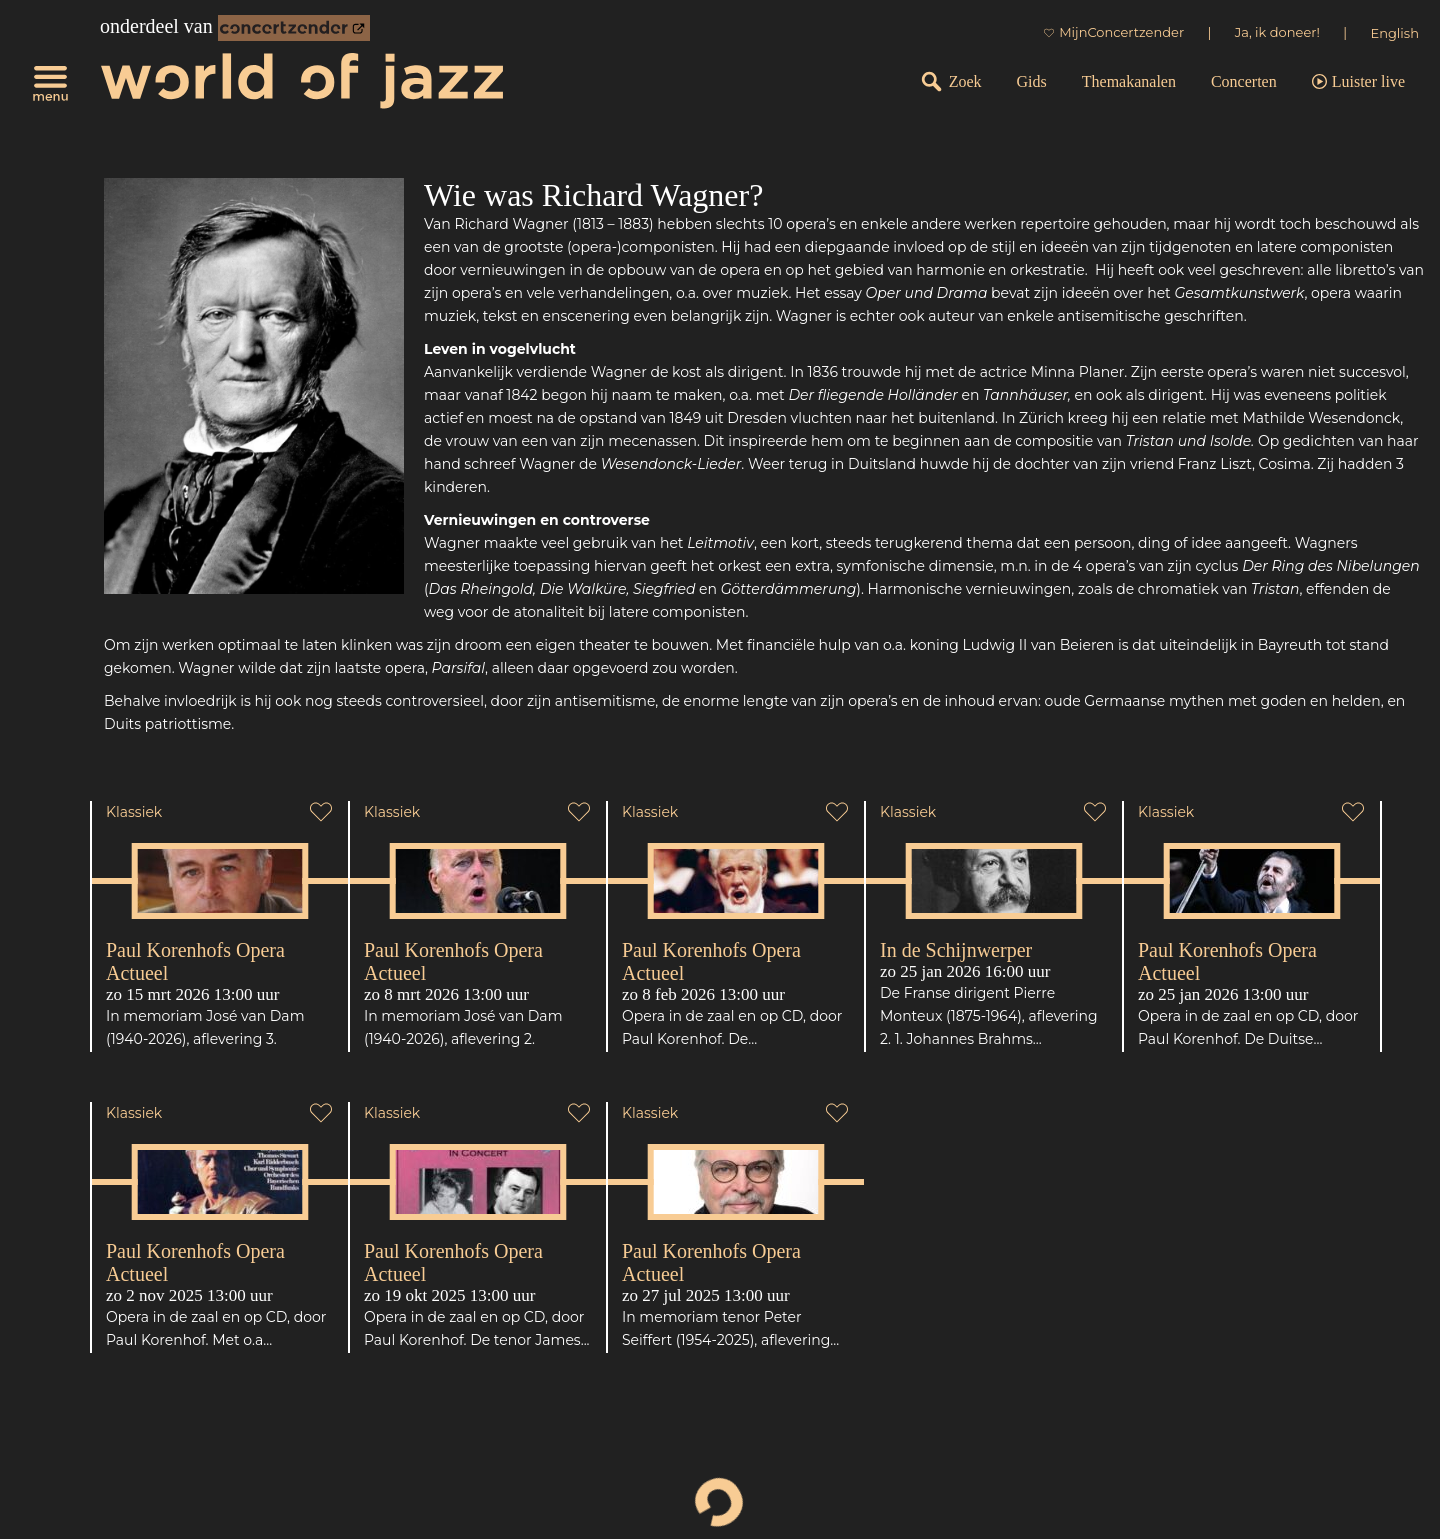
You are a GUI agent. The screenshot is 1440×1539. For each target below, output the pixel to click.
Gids (1032, 81)
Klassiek (134, 812)
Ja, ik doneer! (1277, 32)
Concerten (1244, 81)
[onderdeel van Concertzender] (294, 28)
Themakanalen (1129, 81)
